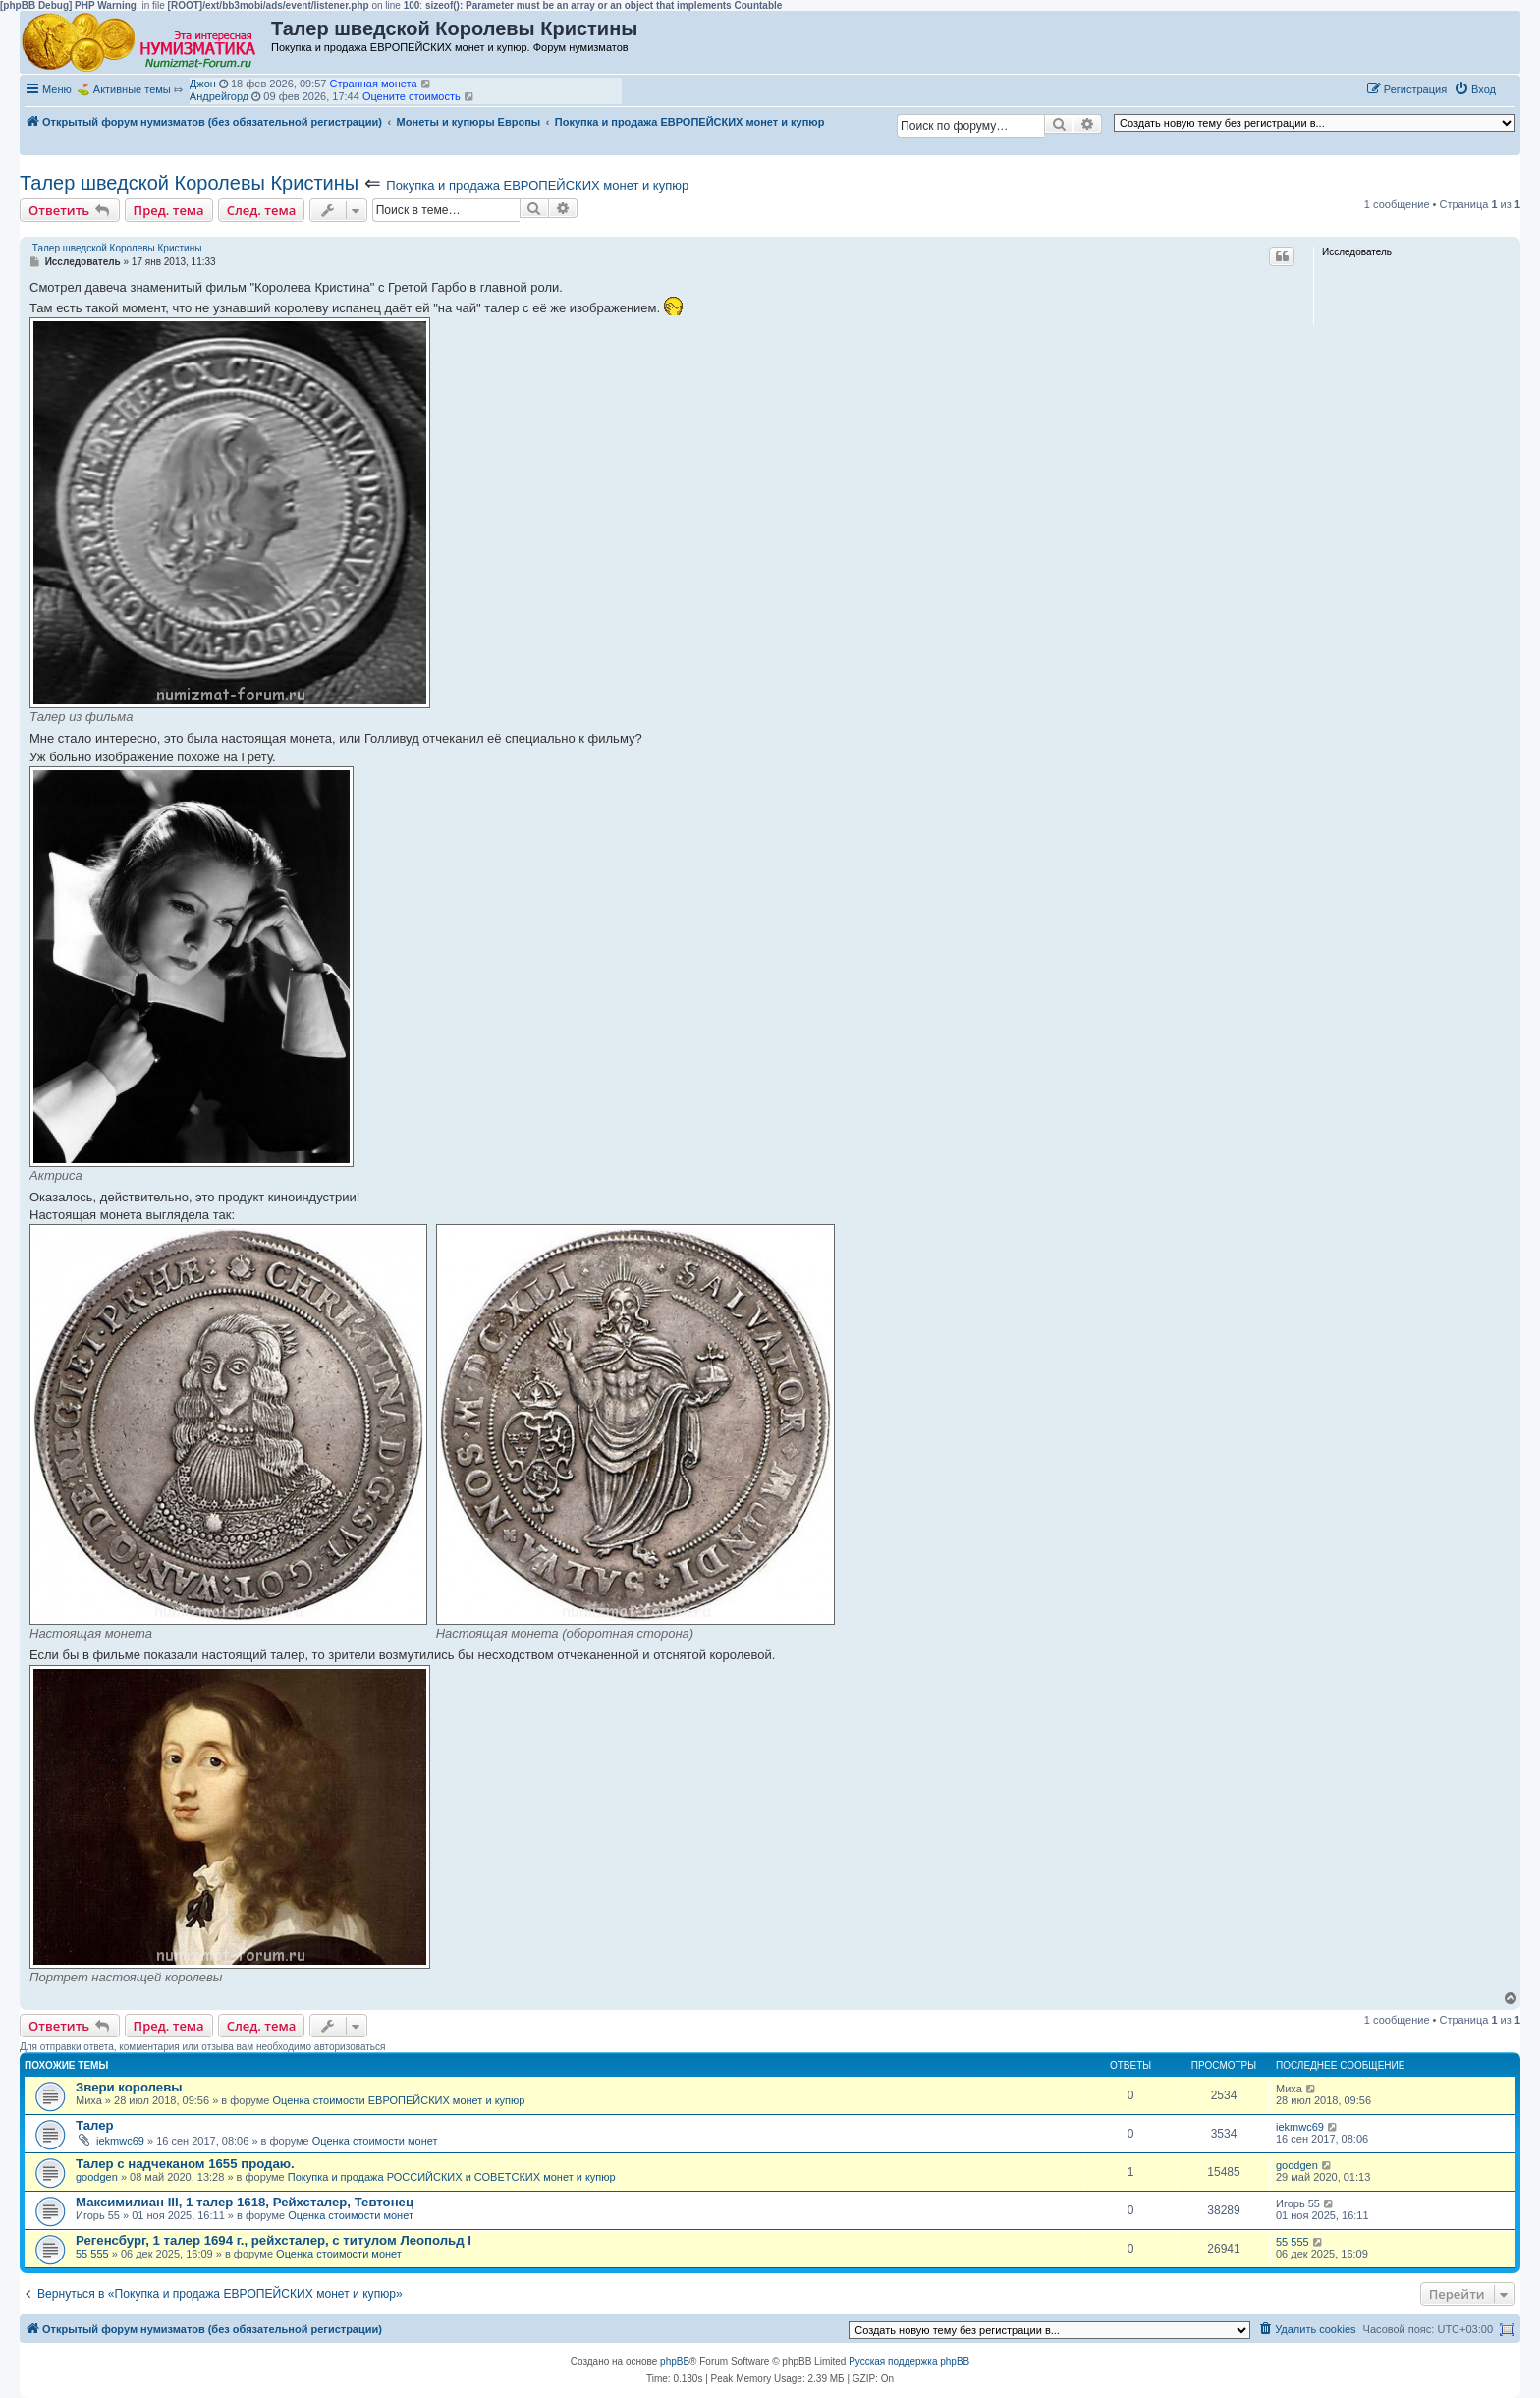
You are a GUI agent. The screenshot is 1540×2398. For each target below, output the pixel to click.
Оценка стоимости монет (375, 2141)
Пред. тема (169, 210)
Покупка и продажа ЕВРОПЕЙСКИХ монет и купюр (537, 185)
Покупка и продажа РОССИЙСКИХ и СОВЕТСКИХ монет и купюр (452, 2177)
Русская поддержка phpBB (909, 2361)
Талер (95, 2125)
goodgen (97, 2177)
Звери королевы (129, 2087)
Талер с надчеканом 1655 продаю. (185, 2163)
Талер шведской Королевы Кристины (189, 183)
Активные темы (132, 89)
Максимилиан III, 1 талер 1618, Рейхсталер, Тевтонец (244, 2202)
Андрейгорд (219, 96)
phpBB (674, 2361)
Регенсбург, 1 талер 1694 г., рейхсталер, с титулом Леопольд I (273, 2240)
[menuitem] (1475, 89)
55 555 (92, 2253)
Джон (203, 83)
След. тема (262, 210)
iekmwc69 (120, 2141)
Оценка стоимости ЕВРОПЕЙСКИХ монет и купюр (398, 2100)
